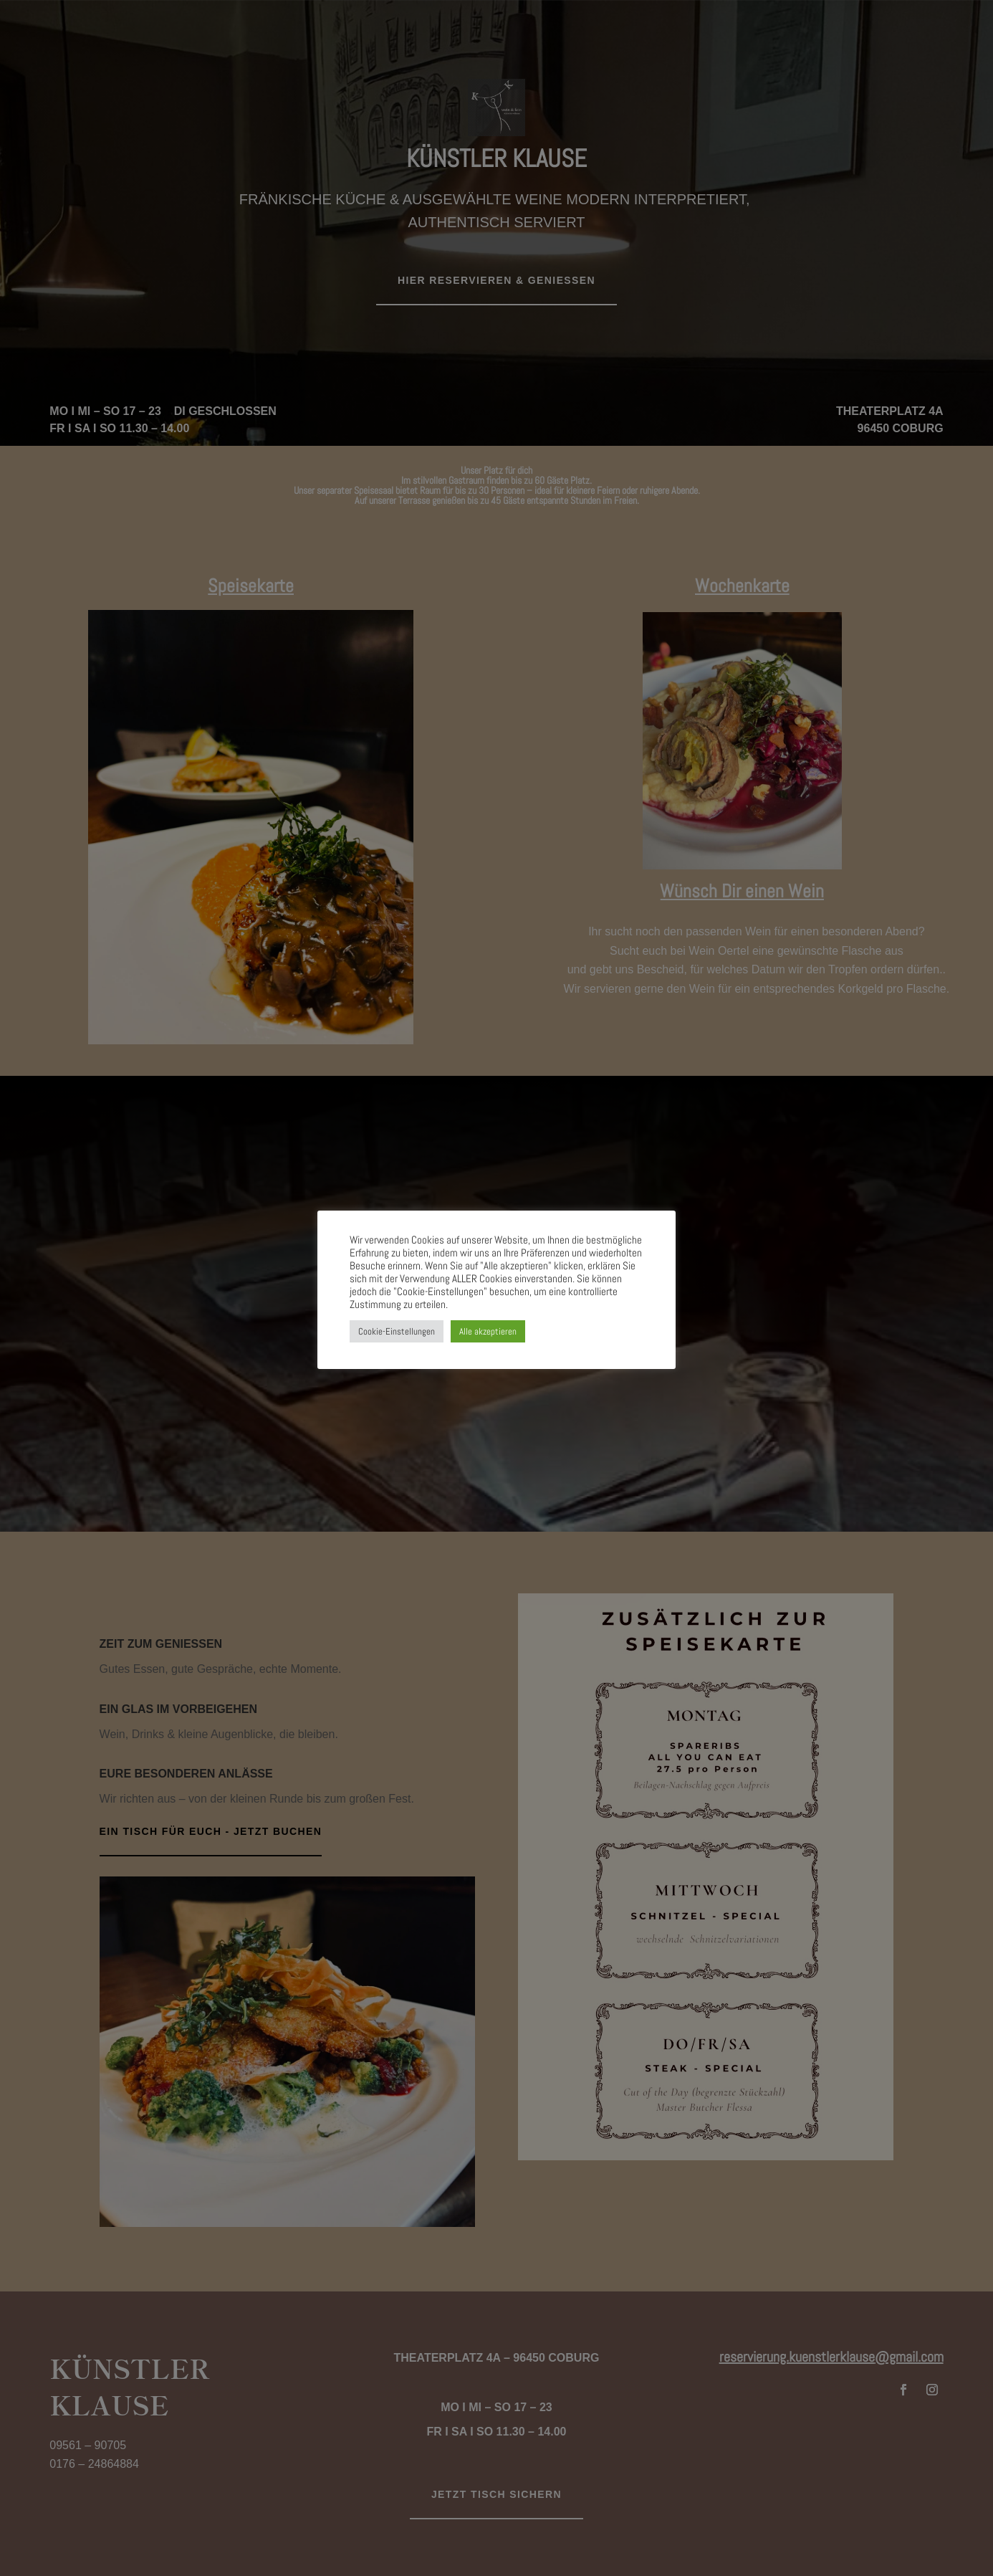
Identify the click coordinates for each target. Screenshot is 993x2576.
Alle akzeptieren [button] (488, 1331)
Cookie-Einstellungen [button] (396, 1331)
